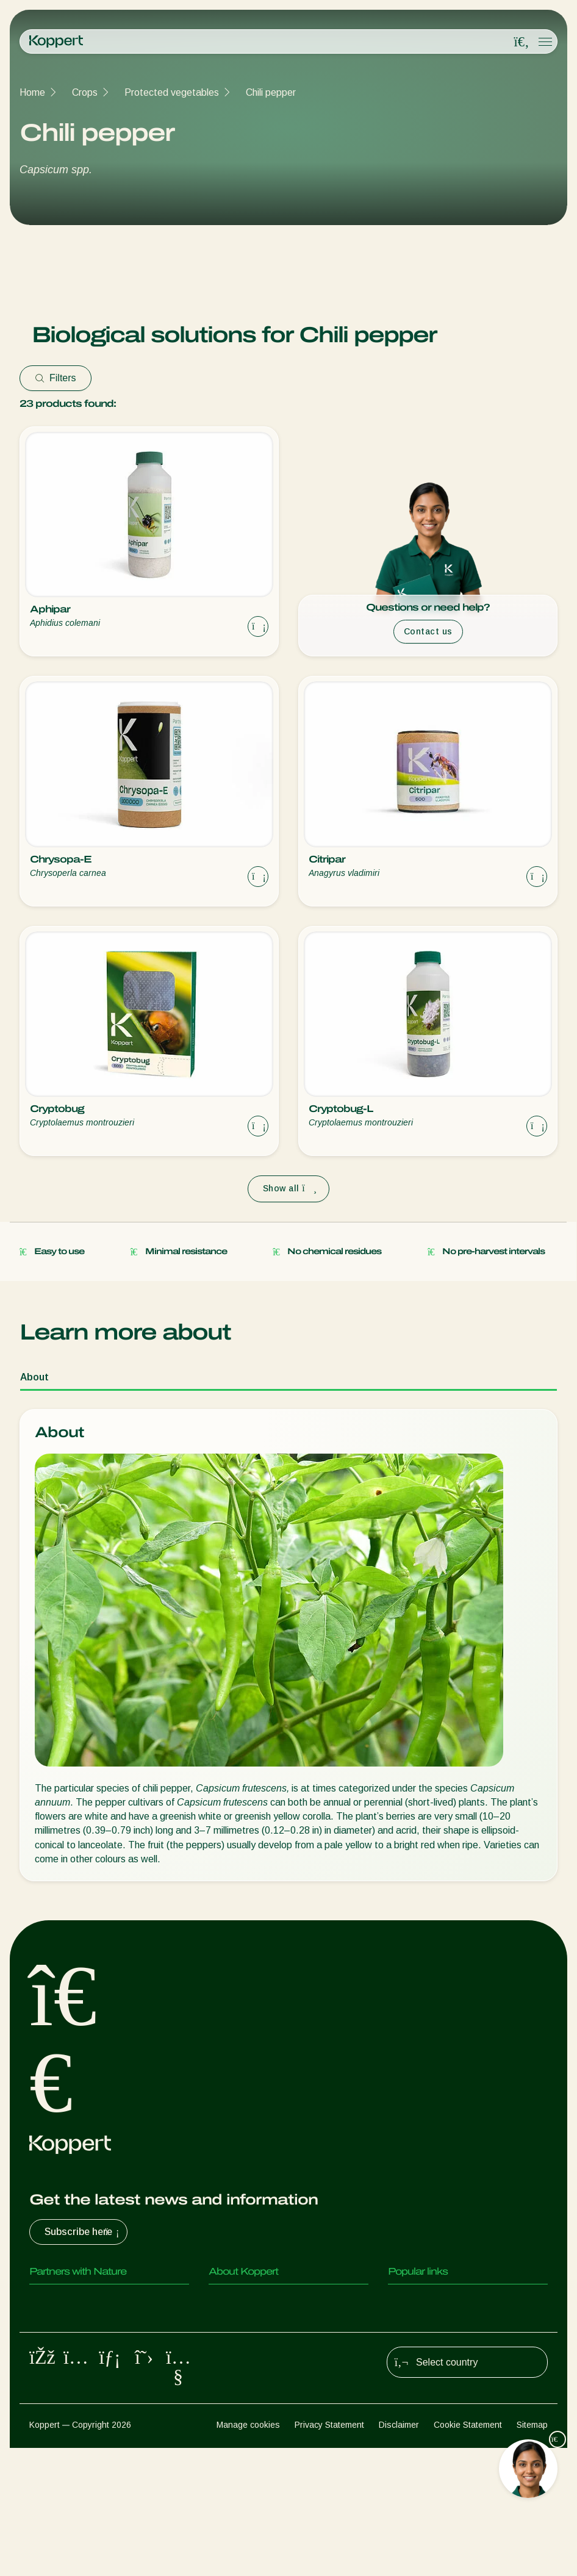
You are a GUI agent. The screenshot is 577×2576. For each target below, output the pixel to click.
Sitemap (532, 2553)
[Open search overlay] (521, 42)
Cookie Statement (468, 2553)
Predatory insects (67, 2325)
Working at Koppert (251, 2350)
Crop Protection (63, 2423)
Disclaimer (399, 2553)
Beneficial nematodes (75, 2374)
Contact (226, 2374)
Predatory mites (64, 2301)
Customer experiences (436, 2301)
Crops (85, 92)
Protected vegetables (171, 92)
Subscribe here (83, 2232)
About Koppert (241, 2301)
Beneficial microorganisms (84, 2399)
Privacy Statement (329, 2553)
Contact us (428, 631)
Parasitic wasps (63, 2350)
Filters (55, 378)
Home (32, 92)
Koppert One (415, 2325)
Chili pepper (271, 92)
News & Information (251, 2325)
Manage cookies (248, 2553)
